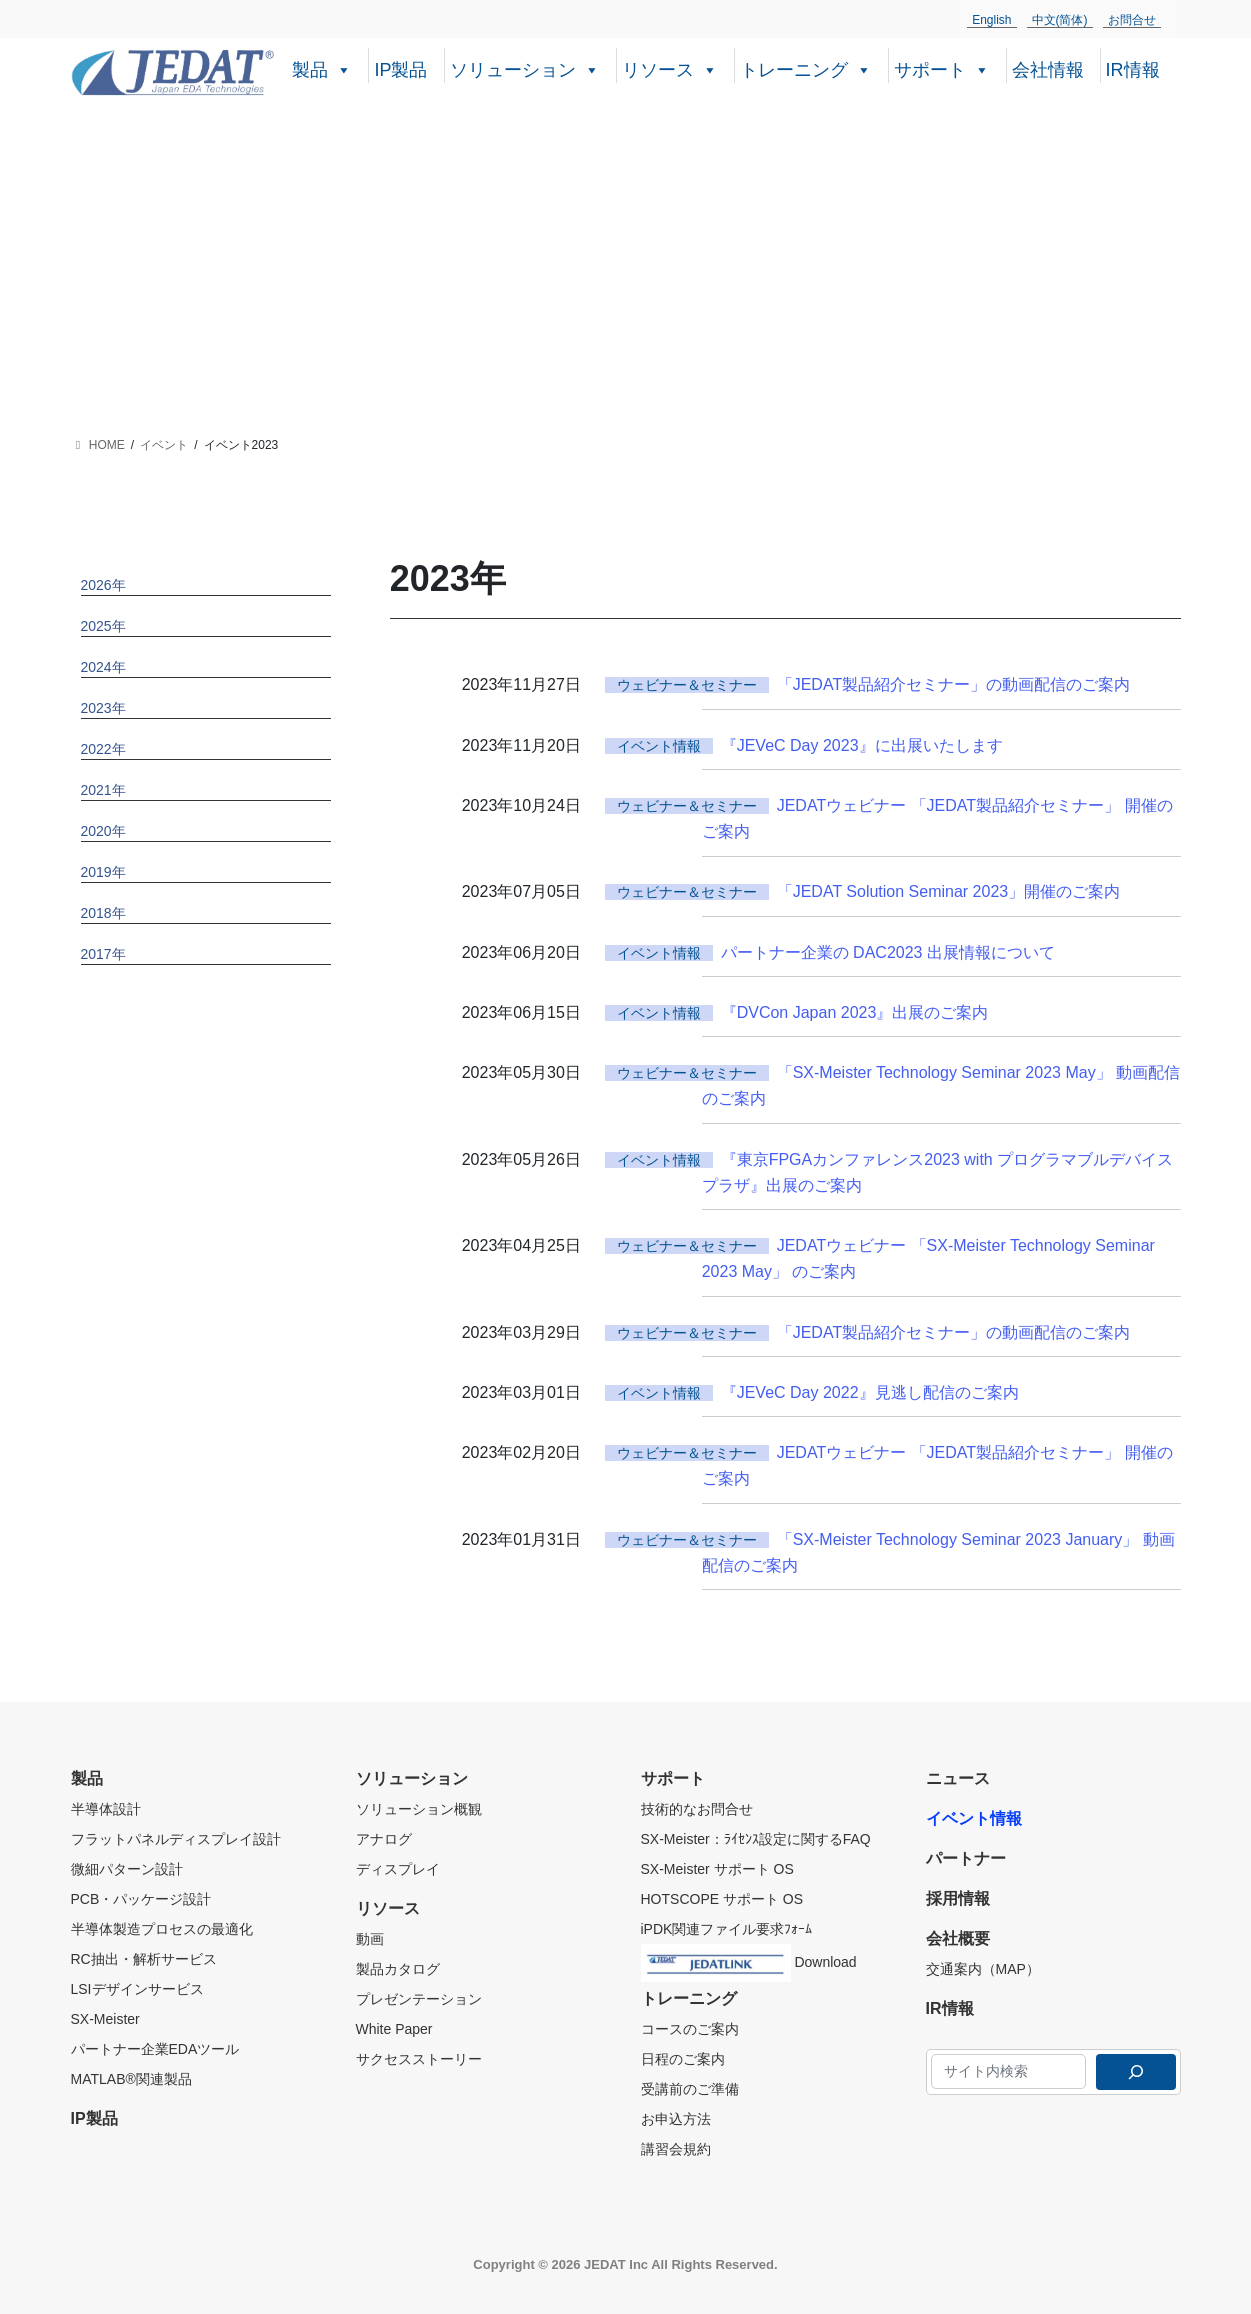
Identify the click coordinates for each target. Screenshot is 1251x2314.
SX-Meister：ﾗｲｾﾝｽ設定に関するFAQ (756, 1839)
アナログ (384, 1839)
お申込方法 (676, 2119)
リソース (670, 68)
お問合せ (1132, 20)
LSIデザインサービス (137, 1989)
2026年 (103, 585)
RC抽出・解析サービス (144, 1959)
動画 (370, 1939)
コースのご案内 (690, 2029)
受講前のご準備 (690, 2089)
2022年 (103, 749)
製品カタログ (398, 1969)
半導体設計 (106, 1809)
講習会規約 (676, 2149)
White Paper (394, 2029)
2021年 (103, 790)
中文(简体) (1060, 20)
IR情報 (1133, 70)
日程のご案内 (683, 2059)
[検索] (1136, 2072)
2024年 (103, 667)
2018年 (103, 913)
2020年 (103, 831)
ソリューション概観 (419, 1809)
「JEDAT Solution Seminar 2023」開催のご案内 (949, 891)
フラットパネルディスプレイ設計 (176, 1839)
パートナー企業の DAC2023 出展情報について (888, 952)
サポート (942, 68)
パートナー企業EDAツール (155, 2049)
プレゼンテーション (419, 1999)
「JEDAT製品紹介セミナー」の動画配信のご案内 (953, 684)
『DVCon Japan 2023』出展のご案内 (855, 1012)
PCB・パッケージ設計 (141, 1899)
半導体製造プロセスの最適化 (162, 1929)
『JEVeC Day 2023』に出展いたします (862, 745)
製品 (322, 68)
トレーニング (806, 68)
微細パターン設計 (127, 1869)
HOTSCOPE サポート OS (722, 1899)
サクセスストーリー (419, 2059)
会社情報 (1048, 70)
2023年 (103, 708)
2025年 (103, 626)
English (991, 20)
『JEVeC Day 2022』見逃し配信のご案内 (870, 1392)
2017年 (103, 954)
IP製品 (400, 70)
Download (749, 1959)
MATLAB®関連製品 (131, 2079)
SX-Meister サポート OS (717, 1869)
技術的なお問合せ (697, 1809)
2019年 (103, 872)
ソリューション (525, 68)
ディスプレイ (398, 1869)
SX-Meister (105, 2019)
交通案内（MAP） (983, 1969)
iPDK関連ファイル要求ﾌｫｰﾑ (727, 1929)
